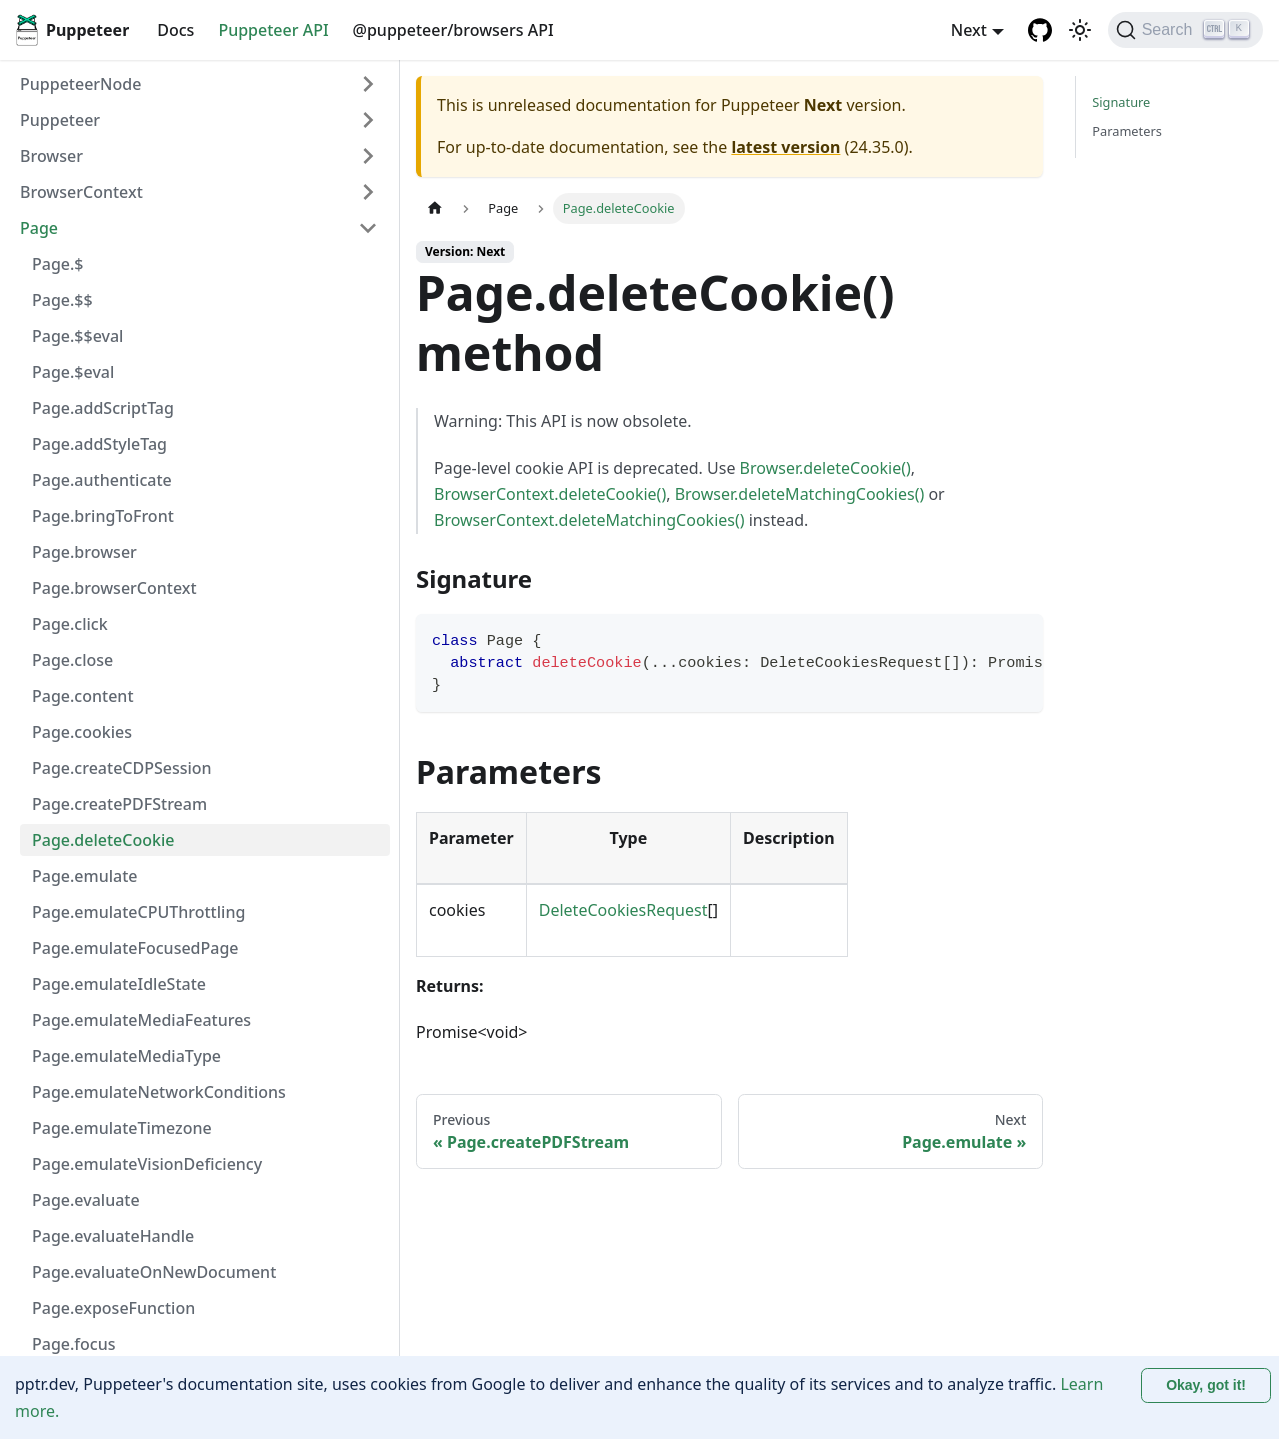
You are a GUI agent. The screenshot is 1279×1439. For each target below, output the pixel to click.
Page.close (72, 660)
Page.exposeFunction (113, 1308)
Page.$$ (62, 300)
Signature (1121, 102)
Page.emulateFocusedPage (135, 948)
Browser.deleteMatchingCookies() (800, 494)
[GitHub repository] (1040, 30)
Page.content (83, 696)
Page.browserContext (114, 588)
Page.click (70, 624)
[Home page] (435, 208)
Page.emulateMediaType (126, 1056)
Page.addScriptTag (103, 408)
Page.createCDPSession (122, 768)
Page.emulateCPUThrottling (138, 912)
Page (39, 228)
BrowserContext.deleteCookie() (550, 494)
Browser (51, 156)
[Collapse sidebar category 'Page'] (368, 228)
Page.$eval (73, 372)
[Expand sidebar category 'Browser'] (368, 156)
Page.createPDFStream (119, 804)
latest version (785, 147)
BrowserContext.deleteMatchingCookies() (589, 520)
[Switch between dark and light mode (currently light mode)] (1080, 30)
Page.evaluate (86, 1200)
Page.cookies (82, 732)
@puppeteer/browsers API (453, 30)
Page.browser (84, 552)
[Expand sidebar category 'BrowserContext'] (368, 192)
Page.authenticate (102, 480)
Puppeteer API (273, 30)
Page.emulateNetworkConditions (159, 1092)
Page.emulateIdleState (119, 984)
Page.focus (74, 1344)
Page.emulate (85, 876)
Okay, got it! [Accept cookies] (1206, 1385)
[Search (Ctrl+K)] (1185, 30)
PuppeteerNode (80, 84)
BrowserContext (81, 192)
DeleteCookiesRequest (623, 910)
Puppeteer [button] (60, 120)
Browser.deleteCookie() (825, 468)
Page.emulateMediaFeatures (141, 1020)
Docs (175, 30)
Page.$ (58, 264)
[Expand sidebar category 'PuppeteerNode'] (368, 84)
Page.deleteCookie (103, 840)
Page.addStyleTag (99, 444)
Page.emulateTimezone (122, 1128)
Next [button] (969, 30)
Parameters (1127, 131)
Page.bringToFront (103, 516)
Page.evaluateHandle (113, 1236)
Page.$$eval (77, 336)
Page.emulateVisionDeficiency (147, 1164)
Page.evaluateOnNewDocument (154, 1272)
